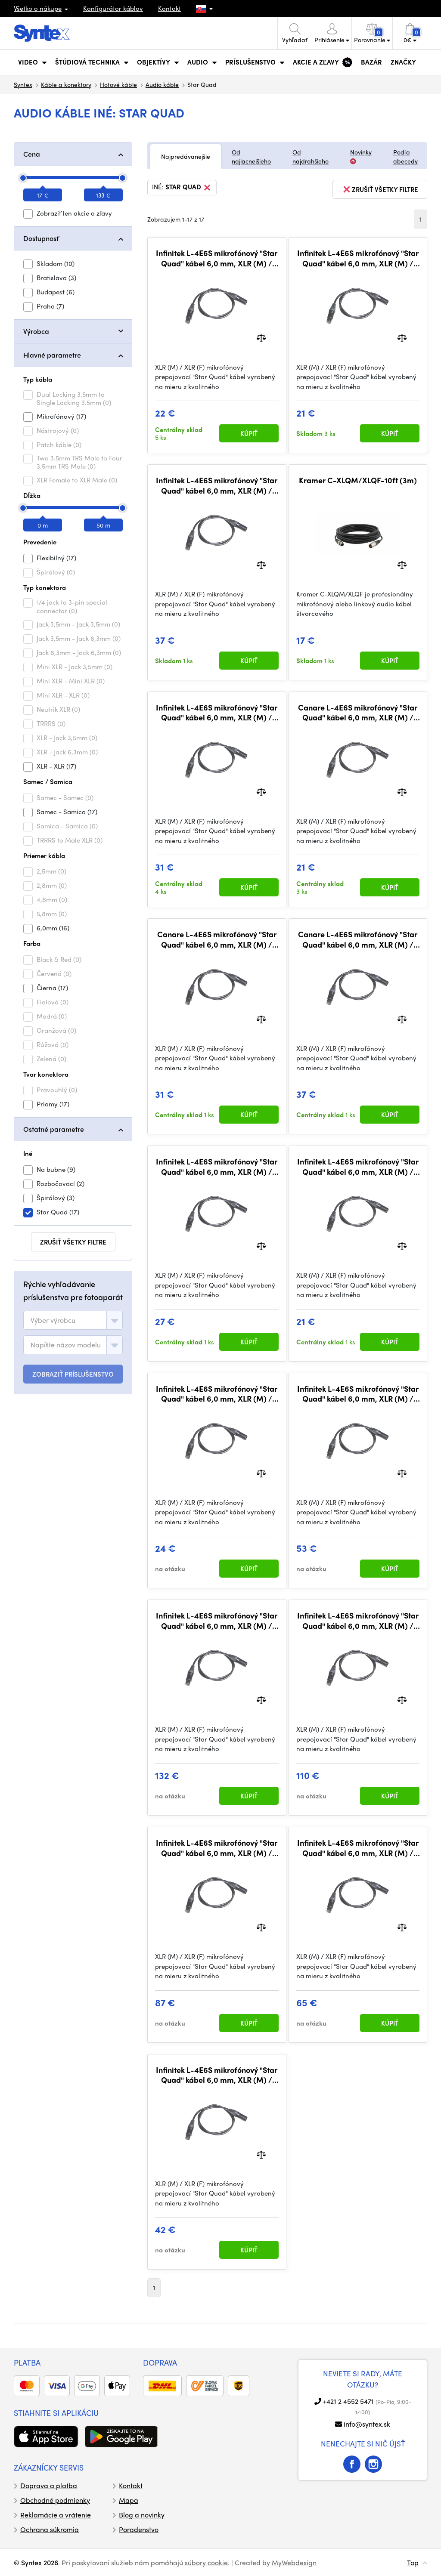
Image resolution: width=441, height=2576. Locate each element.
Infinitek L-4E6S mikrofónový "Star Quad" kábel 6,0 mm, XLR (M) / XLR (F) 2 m (216, 1394)
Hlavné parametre (52, 355)
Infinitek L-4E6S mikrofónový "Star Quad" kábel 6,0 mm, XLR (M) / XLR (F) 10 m (216, 2075)
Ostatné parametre (53, 1129)
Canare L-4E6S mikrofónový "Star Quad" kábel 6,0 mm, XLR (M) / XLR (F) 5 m (216, 939)
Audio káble (162, 84)
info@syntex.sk (367, 2424)
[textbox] (53, 1320)
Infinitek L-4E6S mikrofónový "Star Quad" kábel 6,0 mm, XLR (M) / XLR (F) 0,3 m (358, 1166)
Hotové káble (118, 84)
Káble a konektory (66, 84)
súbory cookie (206, 2562)
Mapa (128, 2500)
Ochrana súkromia (49, 2529)
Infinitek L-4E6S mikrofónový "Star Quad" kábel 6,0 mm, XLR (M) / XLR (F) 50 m (216, 1620)
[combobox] (73, 1320)
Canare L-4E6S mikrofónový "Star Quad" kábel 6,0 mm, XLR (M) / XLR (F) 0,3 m (357, 712)
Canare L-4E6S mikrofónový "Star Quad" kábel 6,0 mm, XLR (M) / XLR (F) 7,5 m (357, 939)
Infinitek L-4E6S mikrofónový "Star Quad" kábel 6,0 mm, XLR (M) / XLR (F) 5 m (216, 712)
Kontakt (169, 8)
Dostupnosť (41, 238)
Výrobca (36, 331)
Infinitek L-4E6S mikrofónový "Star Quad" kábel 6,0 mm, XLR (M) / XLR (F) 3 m (216, 1166)
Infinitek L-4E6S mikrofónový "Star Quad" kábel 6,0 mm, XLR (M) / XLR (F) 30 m (216, 1848)
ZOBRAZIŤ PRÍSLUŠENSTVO (73, 1374)
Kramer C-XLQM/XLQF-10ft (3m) (358, 480)
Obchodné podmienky (55, 2500)
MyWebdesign (294, 2562)
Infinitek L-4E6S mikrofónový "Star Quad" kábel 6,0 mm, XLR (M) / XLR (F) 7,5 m (216, 485)
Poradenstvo (138, 2529)
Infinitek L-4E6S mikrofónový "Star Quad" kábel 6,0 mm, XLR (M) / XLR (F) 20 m (358, 1848)
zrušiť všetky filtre (73, 1242)
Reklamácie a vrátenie (55, 2515)
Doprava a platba (48, 2485)
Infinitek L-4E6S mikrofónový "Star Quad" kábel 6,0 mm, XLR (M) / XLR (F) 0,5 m (358, 258)
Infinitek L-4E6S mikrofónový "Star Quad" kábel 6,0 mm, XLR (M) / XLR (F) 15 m (358, 1394)
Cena (31, 154)
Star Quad (188, 187)
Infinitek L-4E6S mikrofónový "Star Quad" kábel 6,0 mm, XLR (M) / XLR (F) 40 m (358, 1620)
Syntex (23, 84)
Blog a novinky (142, 2515)
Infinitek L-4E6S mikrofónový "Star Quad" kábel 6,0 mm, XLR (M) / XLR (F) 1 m (216, 258)
